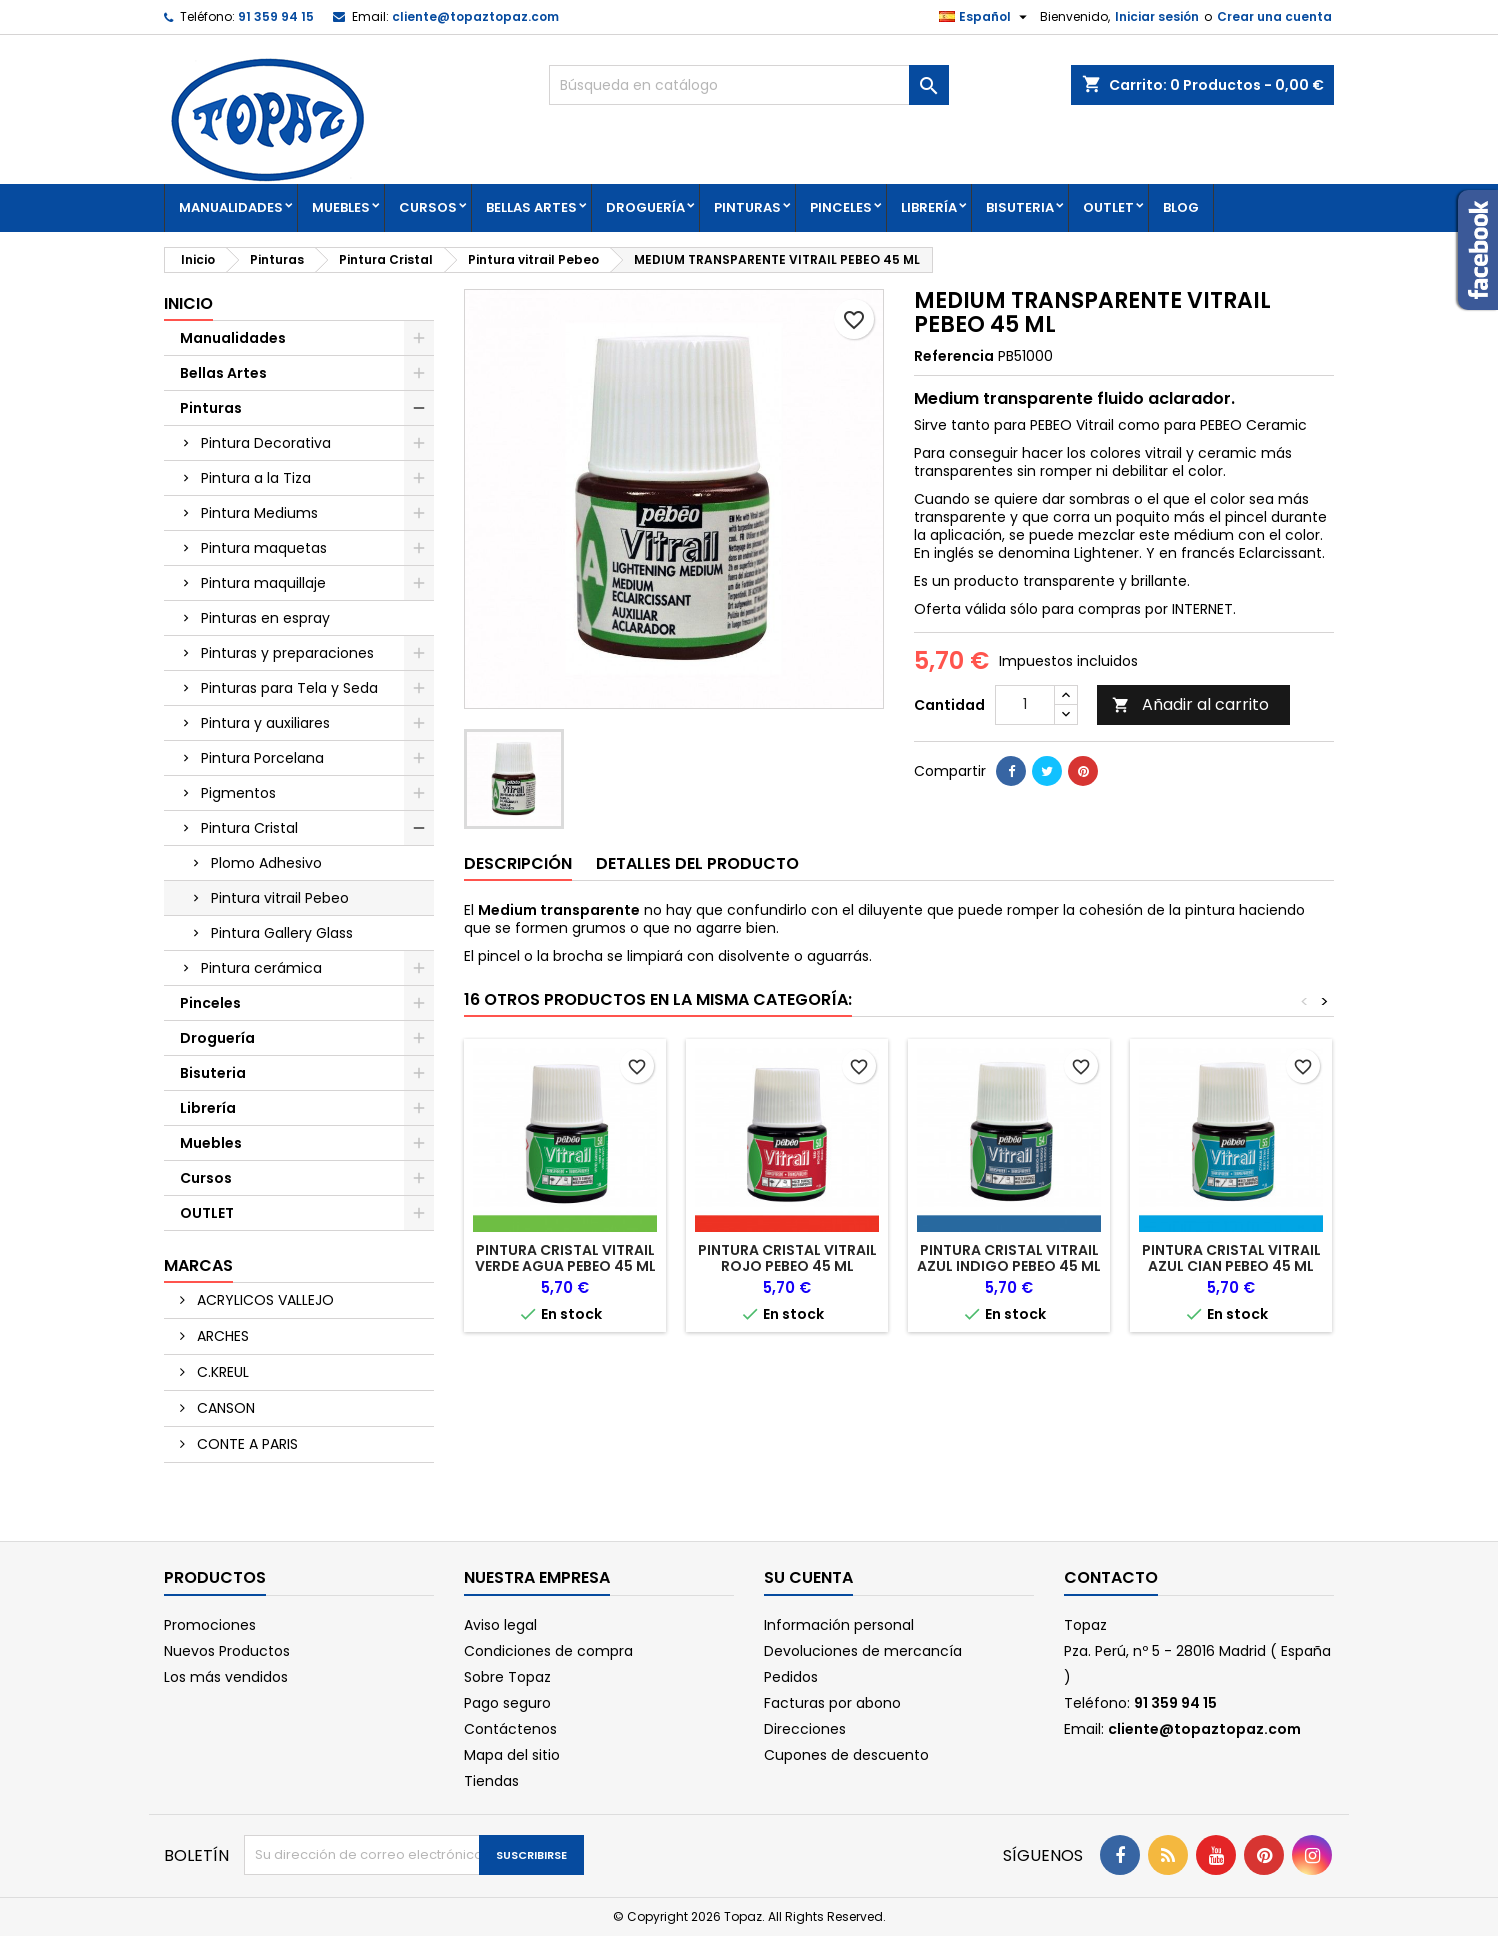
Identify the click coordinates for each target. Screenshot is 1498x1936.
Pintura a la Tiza (256, 478)
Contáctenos (510, 1729)
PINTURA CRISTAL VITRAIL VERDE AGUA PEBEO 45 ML (565, 1258)
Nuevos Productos (227, 1651)
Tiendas (491, 1781)
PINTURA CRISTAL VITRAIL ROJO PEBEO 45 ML (787, 1258)
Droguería (645, 207)
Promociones (210, 1625)
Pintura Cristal (249, 828)
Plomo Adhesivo (266, 863)
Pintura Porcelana (262, 758)
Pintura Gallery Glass (282, 933)
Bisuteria (1020, 207)
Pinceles (841, 207)
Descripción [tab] (518, 863)
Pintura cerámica (261, 968)
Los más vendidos (226, 1677)
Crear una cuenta (1274, 16)
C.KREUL (221, 1372)
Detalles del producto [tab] (697, 863)
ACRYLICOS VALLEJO (263, 1300)
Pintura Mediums (259, 513)
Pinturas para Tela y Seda (289, 688)
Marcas (198, 1265)
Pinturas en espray (265, 618)
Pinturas (747, 207)
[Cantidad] (1025, 705)
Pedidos (791, 1677)
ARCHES (221, 1336)
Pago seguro (507, 1703)
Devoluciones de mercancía (863, 1651)
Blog (1181, 207)
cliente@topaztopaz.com (475, 16)
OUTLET (1108, 207)
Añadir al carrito (1190, 704)
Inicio (188, 303)
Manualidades (231, 207)
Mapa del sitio (512, 1755)
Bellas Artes (531, 207)
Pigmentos (238, 793)
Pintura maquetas (264, 548)
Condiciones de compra (548, 1651)
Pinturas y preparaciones (287, 653)
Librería (929, 207)
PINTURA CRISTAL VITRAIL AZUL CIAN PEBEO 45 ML (1231, 1258)
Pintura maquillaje (263, 583)
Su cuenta (808, 1577)
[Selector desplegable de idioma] (985, 17)
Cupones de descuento (846, 1755)
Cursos (428, 207)
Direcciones (805, 1729)
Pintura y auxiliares (265, 723)
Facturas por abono (832, 1703)
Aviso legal (500, 1625)
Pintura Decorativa (266, 443)
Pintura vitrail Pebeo (280, 898)
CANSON (224, 1408)
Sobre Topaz (507, 1677)
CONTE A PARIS (245, 1444)
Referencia (954, 356)
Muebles (341, 207)
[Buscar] (749, 85)
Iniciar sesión (1157, 16)
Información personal (839, 1625)
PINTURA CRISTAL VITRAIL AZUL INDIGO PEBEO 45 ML (1009, 1258)
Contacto (1111, 1577)
